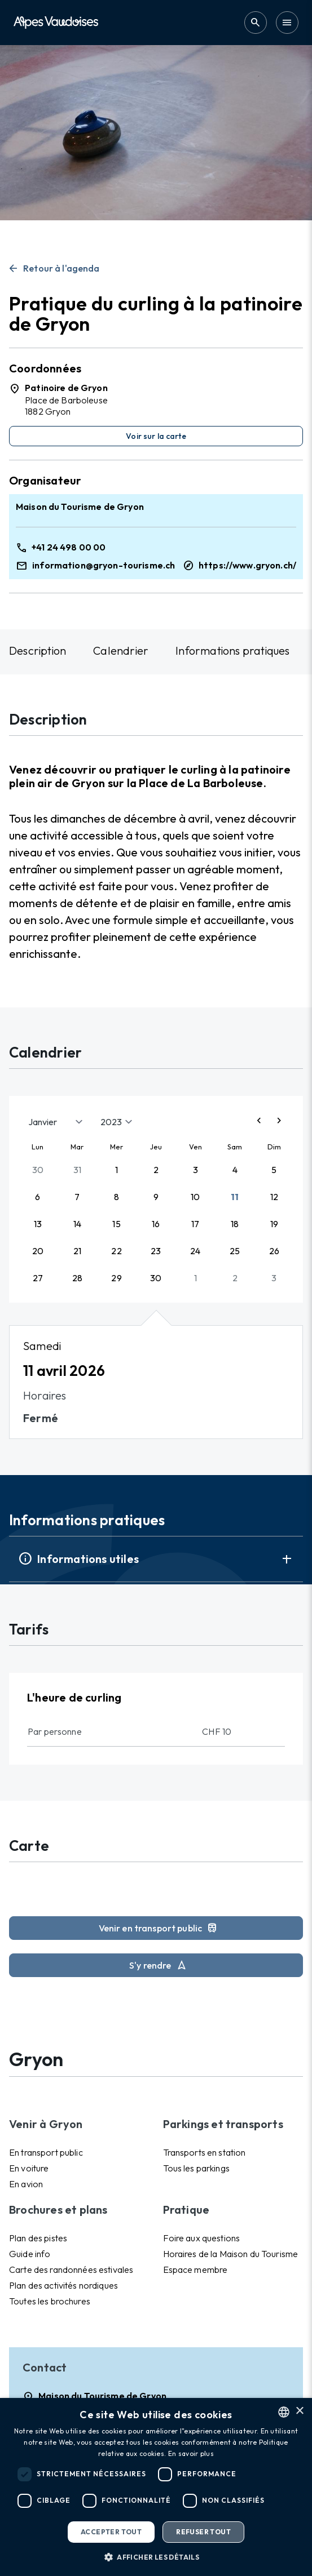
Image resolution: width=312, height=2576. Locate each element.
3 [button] (195, 1169)
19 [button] (274, 1223)
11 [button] (235, 1196)
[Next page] (279, 1122)
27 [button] (38, 1277)
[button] (156, 2556)
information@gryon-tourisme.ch (103, 565)
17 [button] (195, 1223)
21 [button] (77, 1250)
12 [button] (274, 1196)
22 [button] (116, 1250)
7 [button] (77, 1196)
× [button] (299, 2411)
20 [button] (37, 1250)
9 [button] (156, 1196)
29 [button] (116, 1277)
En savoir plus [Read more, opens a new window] (191, 2453)
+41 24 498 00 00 (69, 547)
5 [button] (273, 1169)
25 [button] (235, 1250)
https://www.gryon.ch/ (247, 565)
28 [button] (77, 1277)
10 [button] (195, 1196)
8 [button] (116, 1196)
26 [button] (274, 1250)
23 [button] (156, 1250)
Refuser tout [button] (203, 2532)
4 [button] (235, 1169)
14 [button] (77, 1223)
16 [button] (156, 1223)
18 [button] (235, 1223)
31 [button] (77, 1169)
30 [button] (37, 1169)
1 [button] (116, 1169)
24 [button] (195, 1250)
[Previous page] (259, 1122)
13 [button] (38, 1223)
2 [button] (156, 1169)
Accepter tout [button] (111, 2532)
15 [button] (116, 1223)
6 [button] (37, 1196)
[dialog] (156, 2487)
